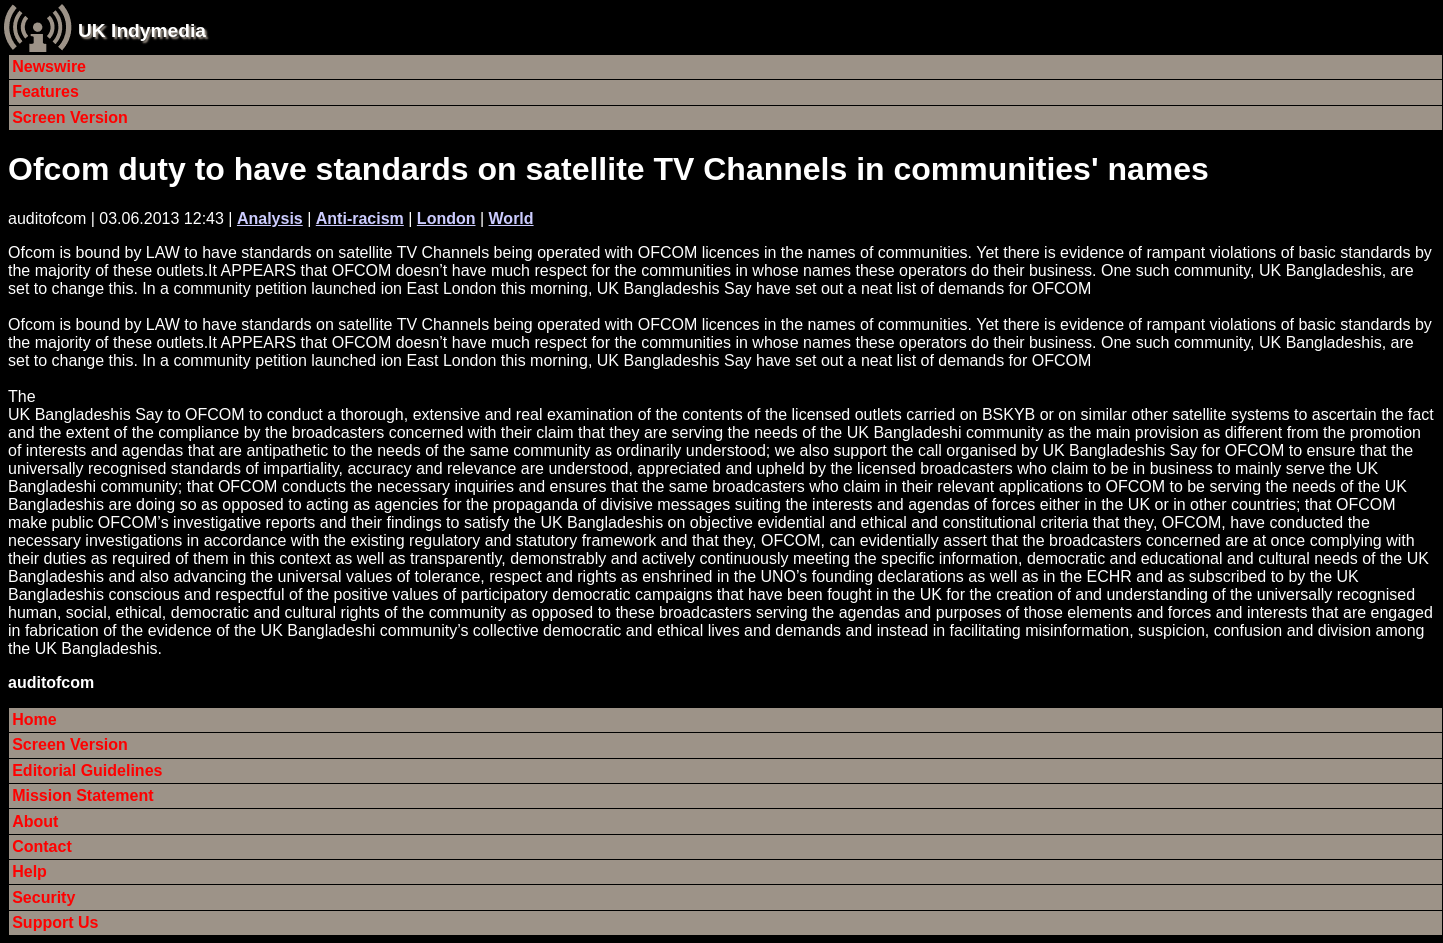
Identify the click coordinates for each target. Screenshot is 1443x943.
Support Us (55, 922)
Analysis (270, 218)
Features (45, 91)
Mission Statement (82, 795)
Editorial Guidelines (87, 770)
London (446, 218)
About (35, 821)
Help (29, 871)
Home (34, 719)
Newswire (49, 66)
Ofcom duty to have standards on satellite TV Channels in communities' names (608, 169)
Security (43, 897)
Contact (42, 846)
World (511, 218)
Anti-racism (360, 218)
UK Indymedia (142, 30)
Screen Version (70, 117)
